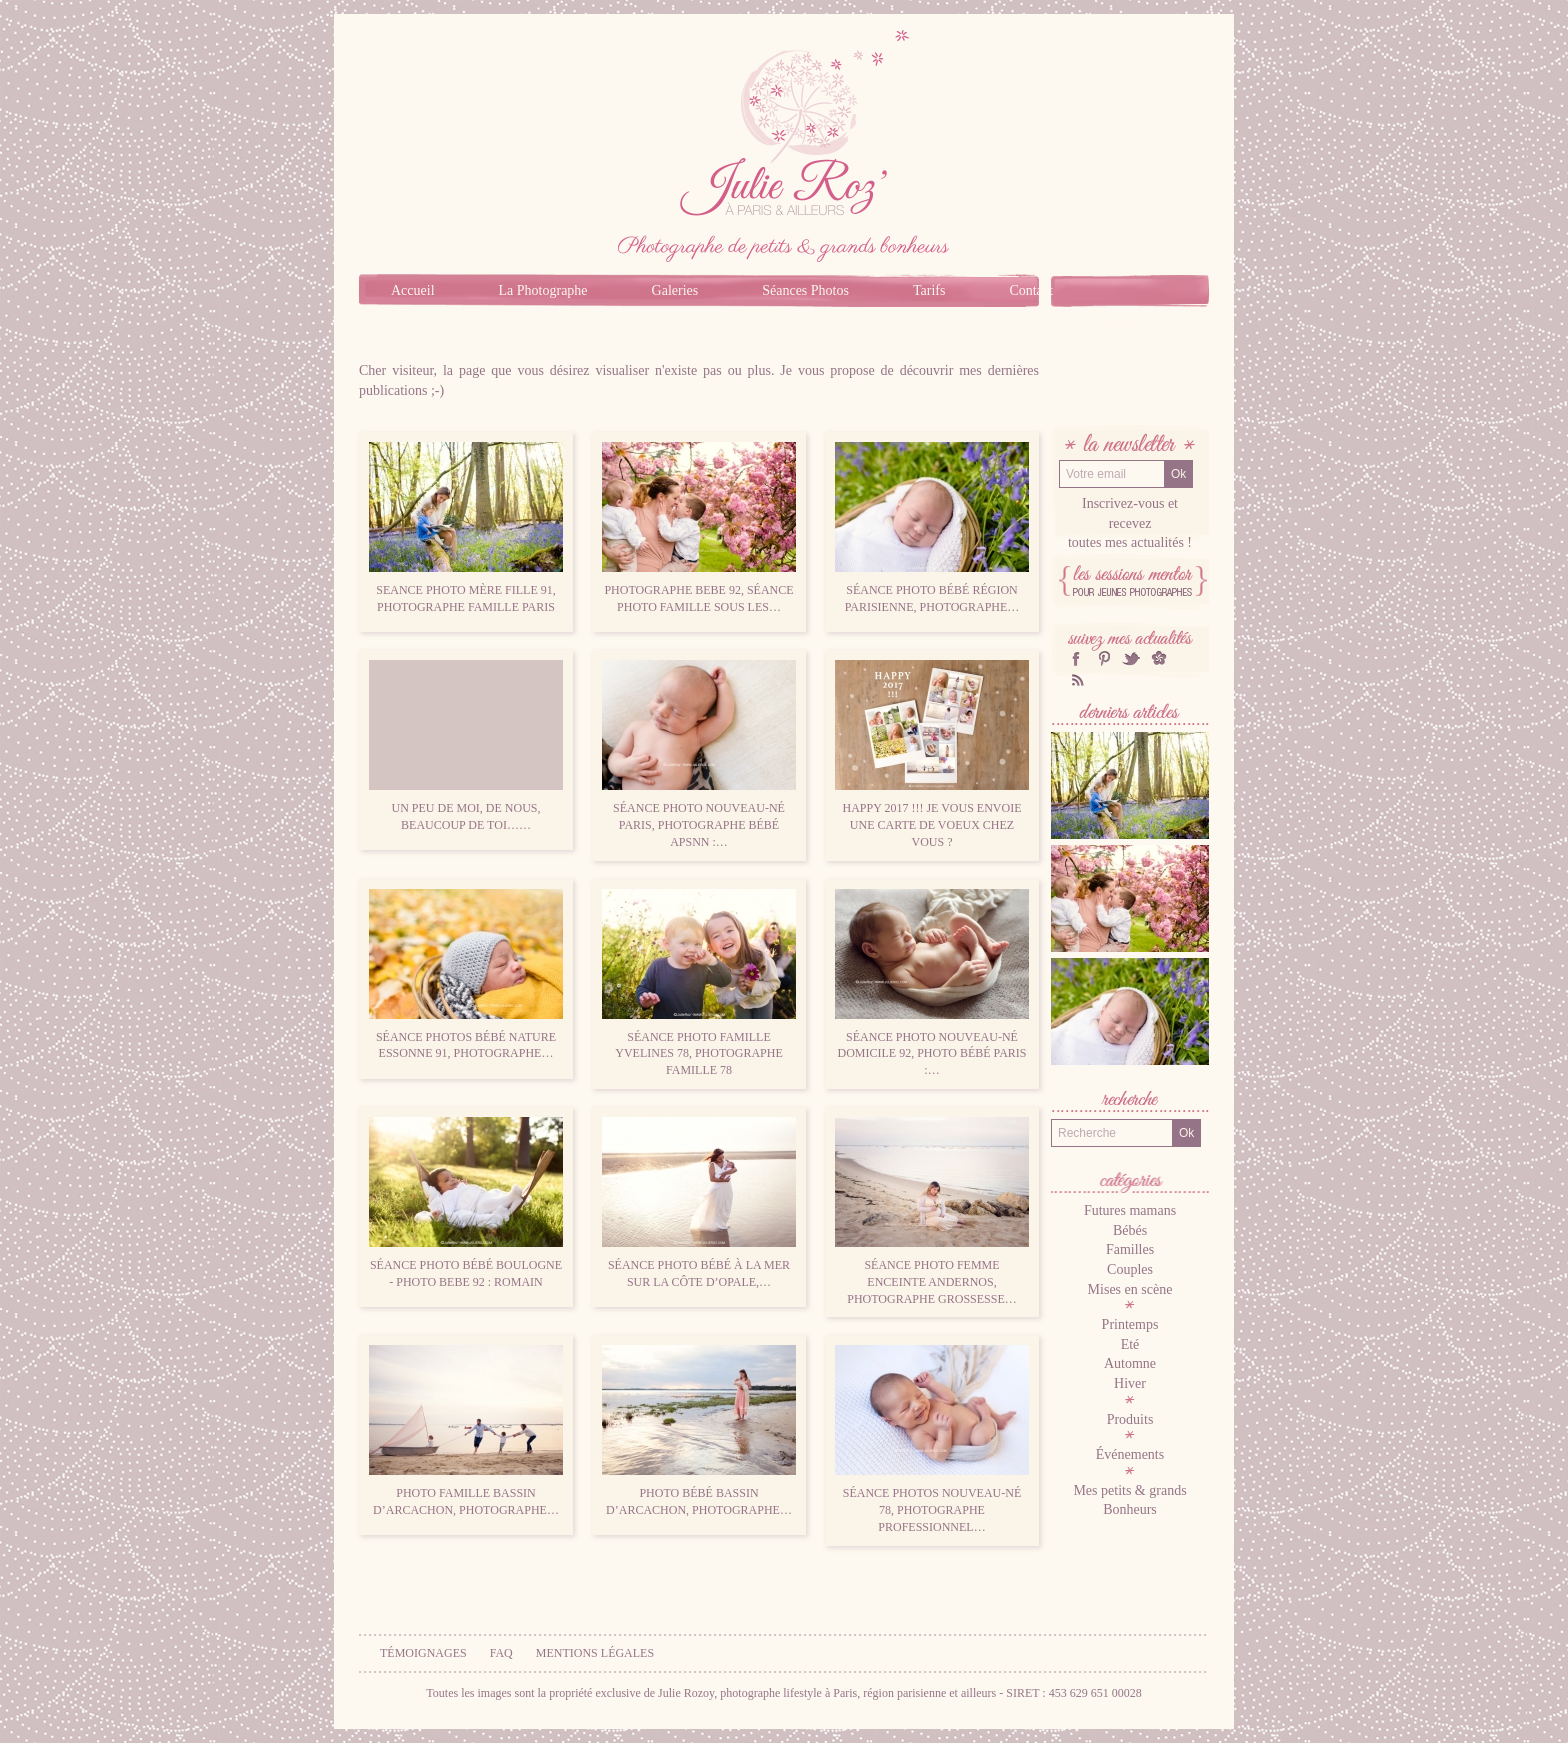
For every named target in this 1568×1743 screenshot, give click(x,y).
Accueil (413, 290)
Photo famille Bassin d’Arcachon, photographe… (466, 1431)
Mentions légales (595, 1653)
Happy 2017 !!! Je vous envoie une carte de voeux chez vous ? (932, 754)
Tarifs (929, 290)
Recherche (1130, 1101)
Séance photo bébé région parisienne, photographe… (932, 528)
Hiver (1130, 1383)
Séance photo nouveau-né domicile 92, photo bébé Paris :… (932, 983)
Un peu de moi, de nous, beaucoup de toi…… (466, 746)
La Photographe (543, 290)
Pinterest (1104, 658)
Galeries (675, 290)
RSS (1076, 679)
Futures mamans (1130, 1210)
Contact (1031, 290)
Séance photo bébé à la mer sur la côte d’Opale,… (699, 1203)
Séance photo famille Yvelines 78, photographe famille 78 (699, 983)
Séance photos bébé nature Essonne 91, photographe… (466, 975)
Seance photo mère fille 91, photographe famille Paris (466, 528)
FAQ (501, 1653)
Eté (1130, 1344)
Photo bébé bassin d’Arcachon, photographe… (699, 1431)
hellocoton (1159, 658)
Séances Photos (805, 290)
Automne (1130, 1363)
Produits (1130, 1419)
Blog (1129, 323)
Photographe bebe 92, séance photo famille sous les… (699, 528)
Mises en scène (1130, 1289)
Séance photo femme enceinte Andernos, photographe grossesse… (932, 1211)
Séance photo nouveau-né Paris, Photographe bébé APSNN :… (699, 754)
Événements (1130, 1454)
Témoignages (423, 1653)
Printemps (1130, 1324)
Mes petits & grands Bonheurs (1129, 1500)
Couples (1130, 1269)
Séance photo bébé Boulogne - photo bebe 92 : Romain (466, 1203)
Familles (1130, 1249)
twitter (1131, 658)
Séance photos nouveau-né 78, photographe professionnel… (932, 1439)
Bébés (1130, 1230)
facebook (1076, 658)
